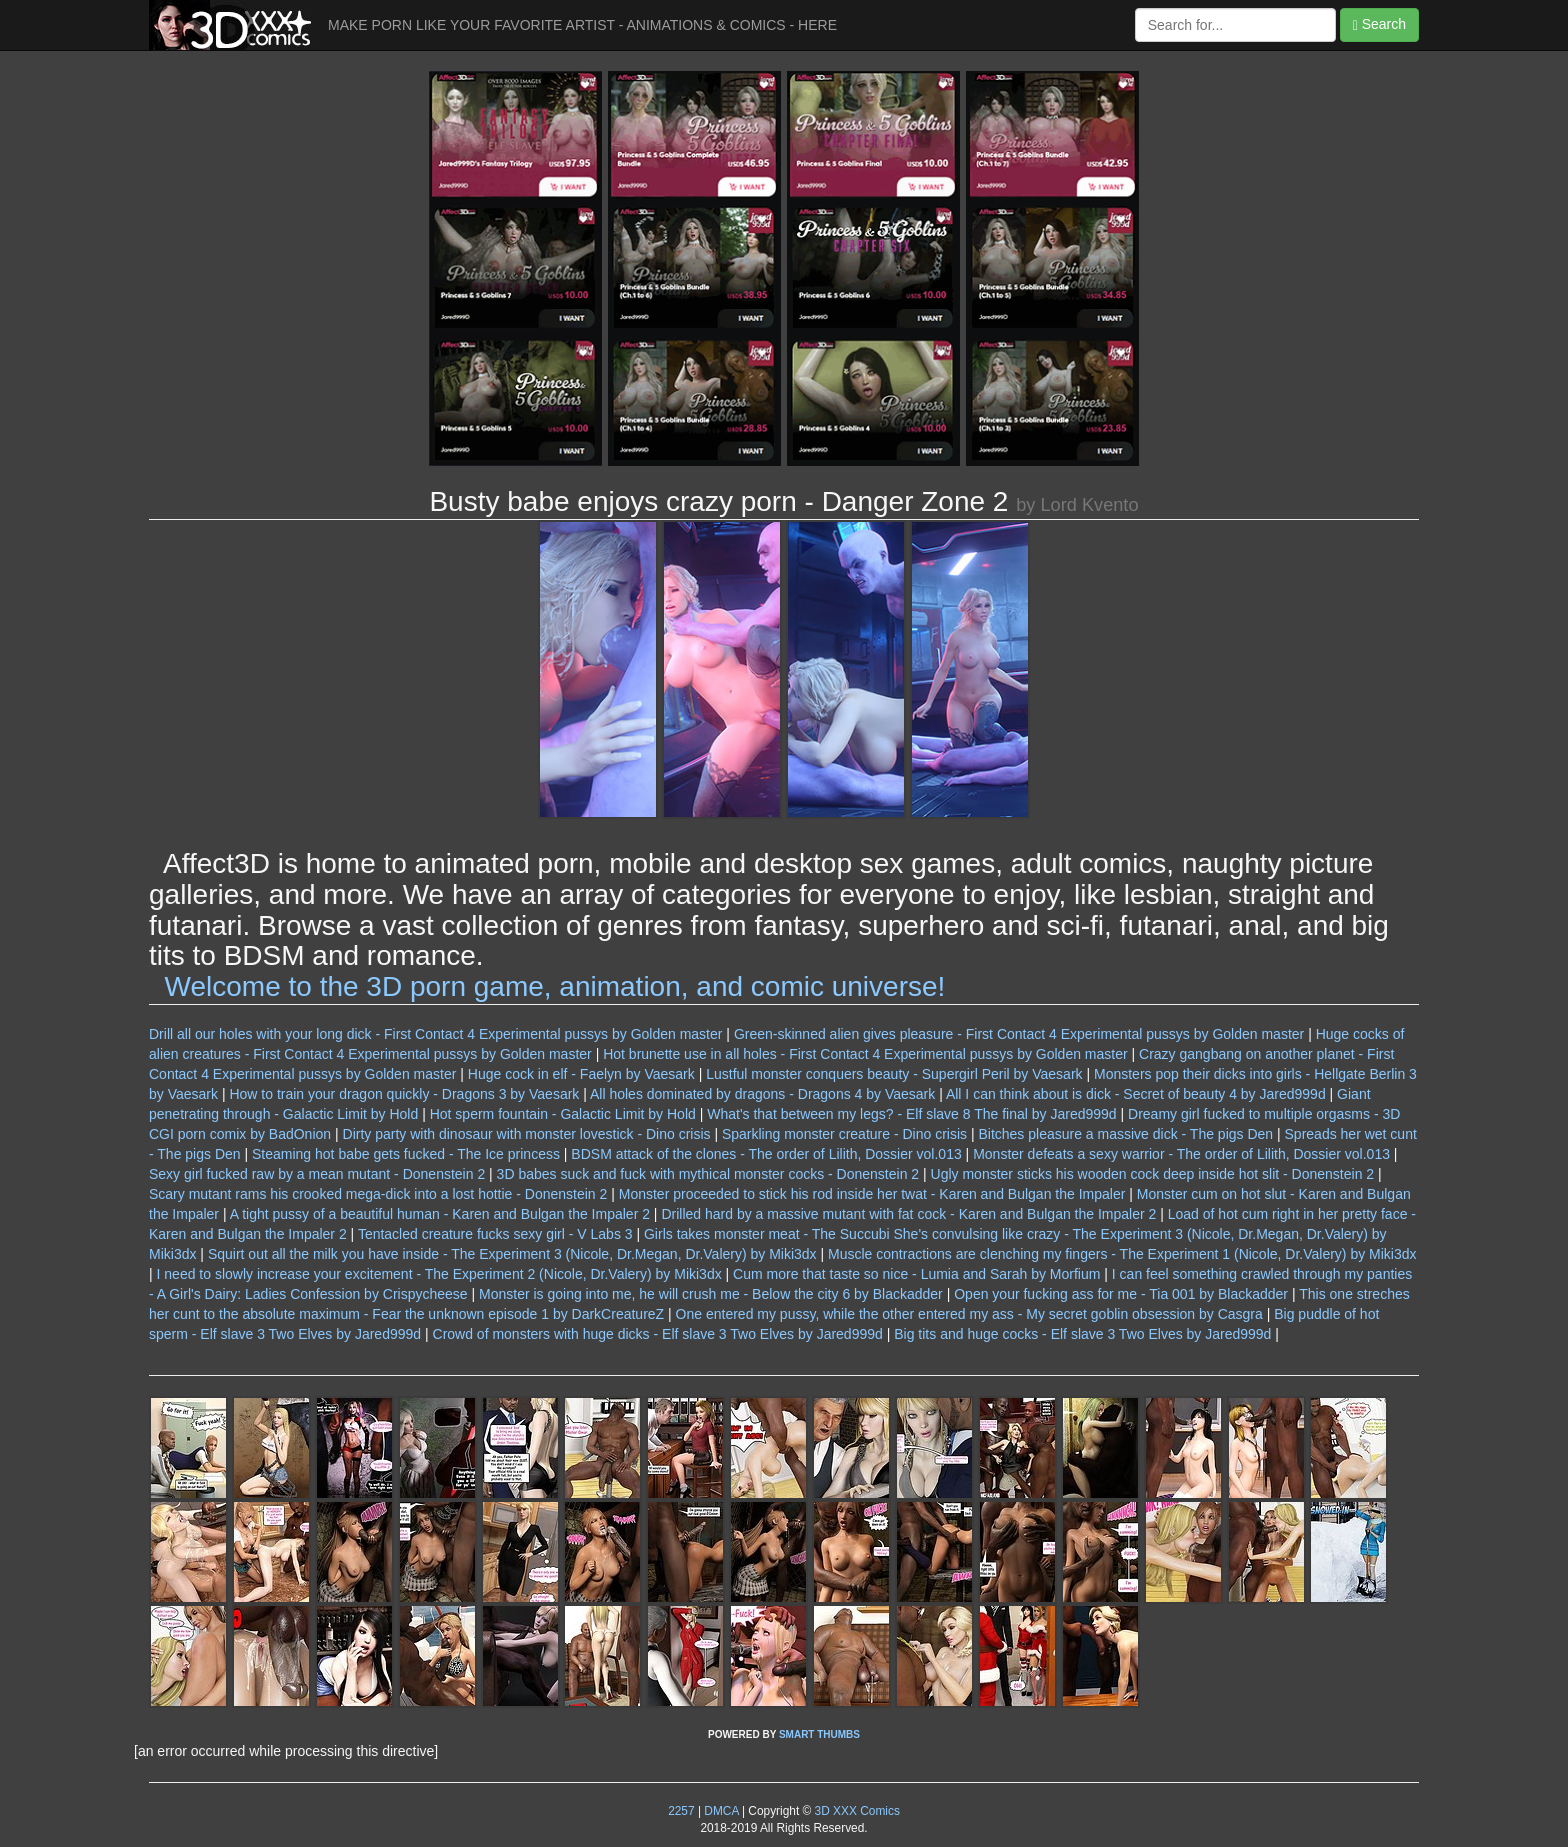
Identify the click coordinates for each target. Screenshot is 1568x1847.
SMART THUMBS (819, 1734)
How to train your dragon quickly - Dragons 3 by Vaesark (404, 1094)
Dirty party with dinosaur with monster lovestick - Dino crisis (527, 1134)
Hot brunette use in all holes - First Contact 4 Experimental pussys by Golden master (865, 1054)
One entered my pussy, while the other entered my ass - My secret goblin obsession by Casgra (969, 1314)
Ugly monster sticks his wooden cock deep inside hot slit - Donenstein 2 (1153, 1174)
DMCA (721, 1811)
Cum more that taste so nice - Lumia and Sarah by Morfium (916, 1274)
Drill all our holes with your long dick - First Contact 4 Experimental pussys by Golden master (435, 1034)
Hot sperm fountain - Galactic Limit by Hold (563, 1114)
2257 (681, 1811)
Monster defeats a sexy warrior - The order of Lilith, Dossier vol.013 (1181, 1154)
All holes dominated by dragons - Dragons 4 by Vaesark (762, 1094)
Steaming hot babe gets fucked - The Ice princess (406, 1154)
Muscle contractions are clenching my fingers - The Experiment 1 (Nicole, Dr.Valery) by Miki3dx (1122, 1254)
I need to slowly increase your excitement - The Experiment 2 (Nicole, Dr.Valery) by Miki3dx (439, 1274)
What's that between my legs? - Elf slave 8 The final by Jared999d (911, 1114)
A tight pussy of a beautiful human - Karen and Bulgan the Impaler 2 (440, 1214)
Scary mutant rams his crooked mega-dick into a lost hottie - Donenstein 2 (378, 1194)
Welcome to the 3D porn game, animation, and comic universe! (555, 986)
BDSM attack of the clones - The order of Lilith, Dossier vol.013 (766, 1154)
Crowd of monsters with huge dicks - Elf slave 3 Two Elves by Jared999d (658, 1334)
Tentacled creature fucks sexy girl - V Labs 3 (495, 1234)
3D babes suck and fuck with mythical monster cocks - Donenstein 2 (708, 1174)
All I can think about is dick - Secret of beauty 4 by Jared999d (1136, 1094)
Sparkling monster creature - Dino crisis (844, 1134)
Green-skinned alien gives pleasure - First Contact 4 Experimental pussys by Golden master (1019, 1034)
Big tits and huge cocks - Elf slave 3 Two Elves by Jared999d (1082, 1334)
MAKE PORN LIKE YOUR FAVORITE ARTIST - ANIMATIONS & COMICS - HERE (582, 25)
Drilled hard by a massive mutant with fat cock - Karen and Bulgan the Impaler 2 (908, 1214)
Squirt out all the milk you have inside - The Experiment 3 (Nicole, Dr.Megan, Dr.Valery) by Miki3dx (512, 1254)
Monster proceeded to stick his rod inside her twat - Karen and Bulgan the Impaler (872, 1194)
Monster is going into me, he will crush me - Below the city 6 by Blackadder (711, 1294)
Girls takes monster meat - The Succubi (767, 1234)
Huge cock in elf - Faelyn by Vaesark (581, 1074)
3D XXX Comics (855, 1811)
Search (1379, 24)
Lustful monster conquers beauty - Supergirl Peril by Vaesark (894, 1074)
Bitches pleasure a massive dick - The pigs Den (1125, 1134)
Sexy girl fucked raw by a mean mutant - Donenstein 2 (317, 1174)
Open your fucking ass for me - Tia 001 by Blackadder (1121, 1294)
